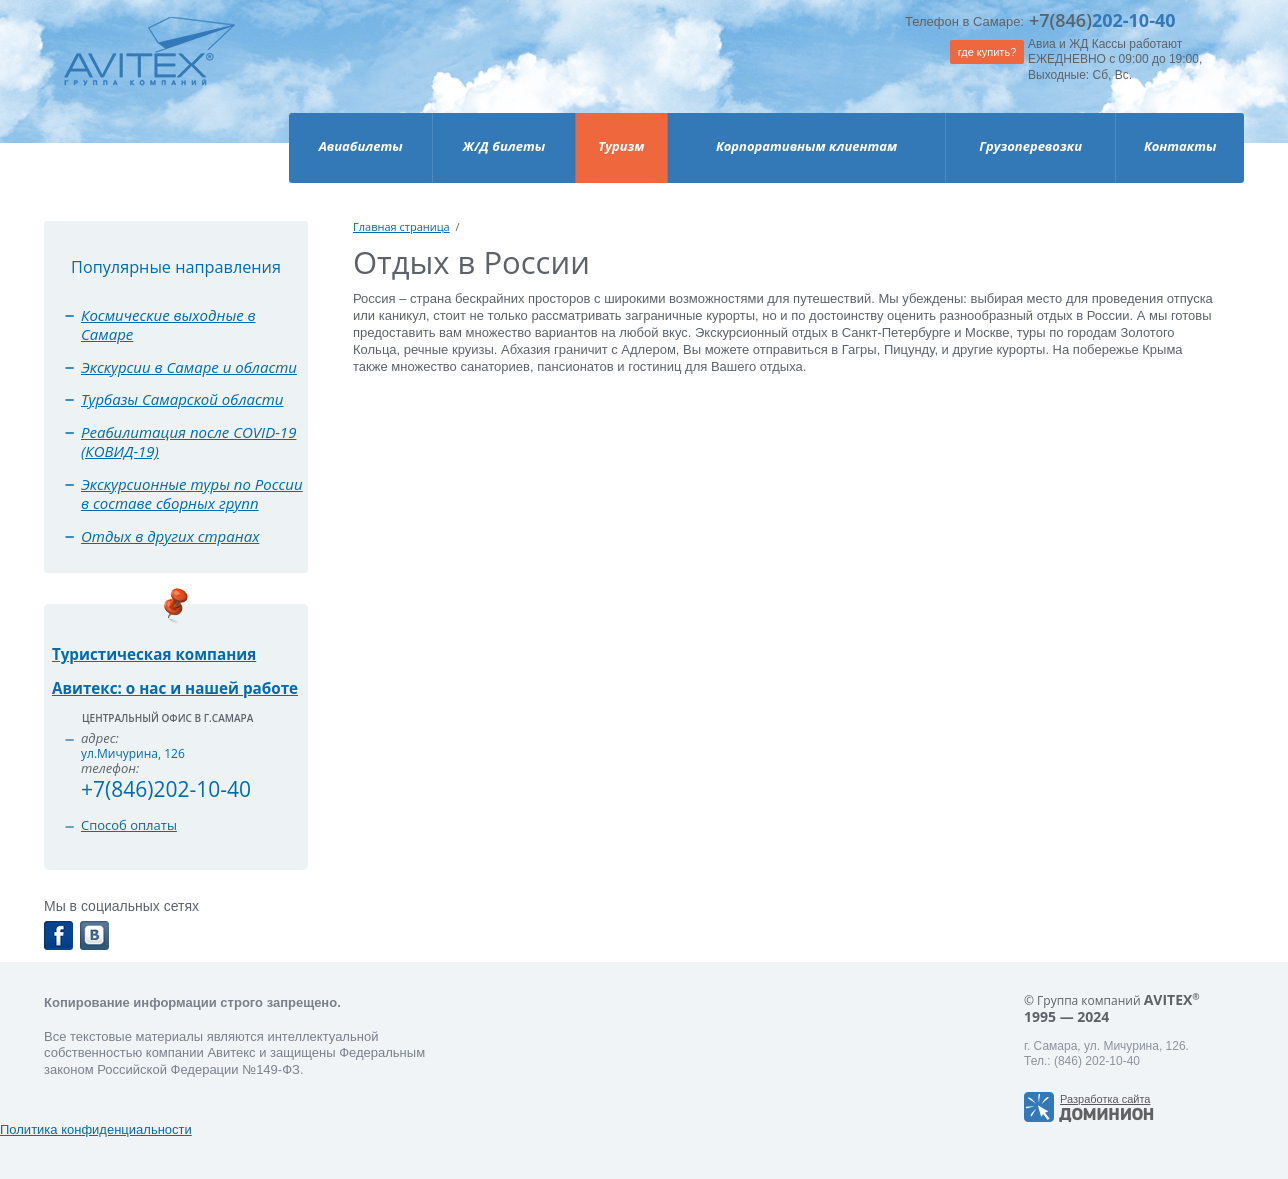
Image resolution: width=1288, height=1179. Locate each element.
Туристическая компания (154, 654)
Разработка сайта (1105, 1099)
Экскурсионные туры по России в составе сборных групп (192, 494)
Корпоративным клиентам (806, 146)
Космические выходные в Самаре (168, 325)
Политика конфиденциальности (96, 1129)
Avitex (149, 69)
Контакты (1180, 146)
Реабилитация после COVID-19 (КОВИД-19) (188, 442)
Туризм (621, 146)
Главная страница (401, 226)
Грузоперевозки (1030, 146)
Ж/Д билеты (504, 146)
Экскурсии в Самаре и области (189, 367)
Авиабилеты (361, 146)
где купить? (987, 52)
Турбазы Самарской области (182, 399)
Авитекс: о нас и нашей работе (175, 688)
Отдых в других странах (170, 536)
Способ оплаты (129, 825)
